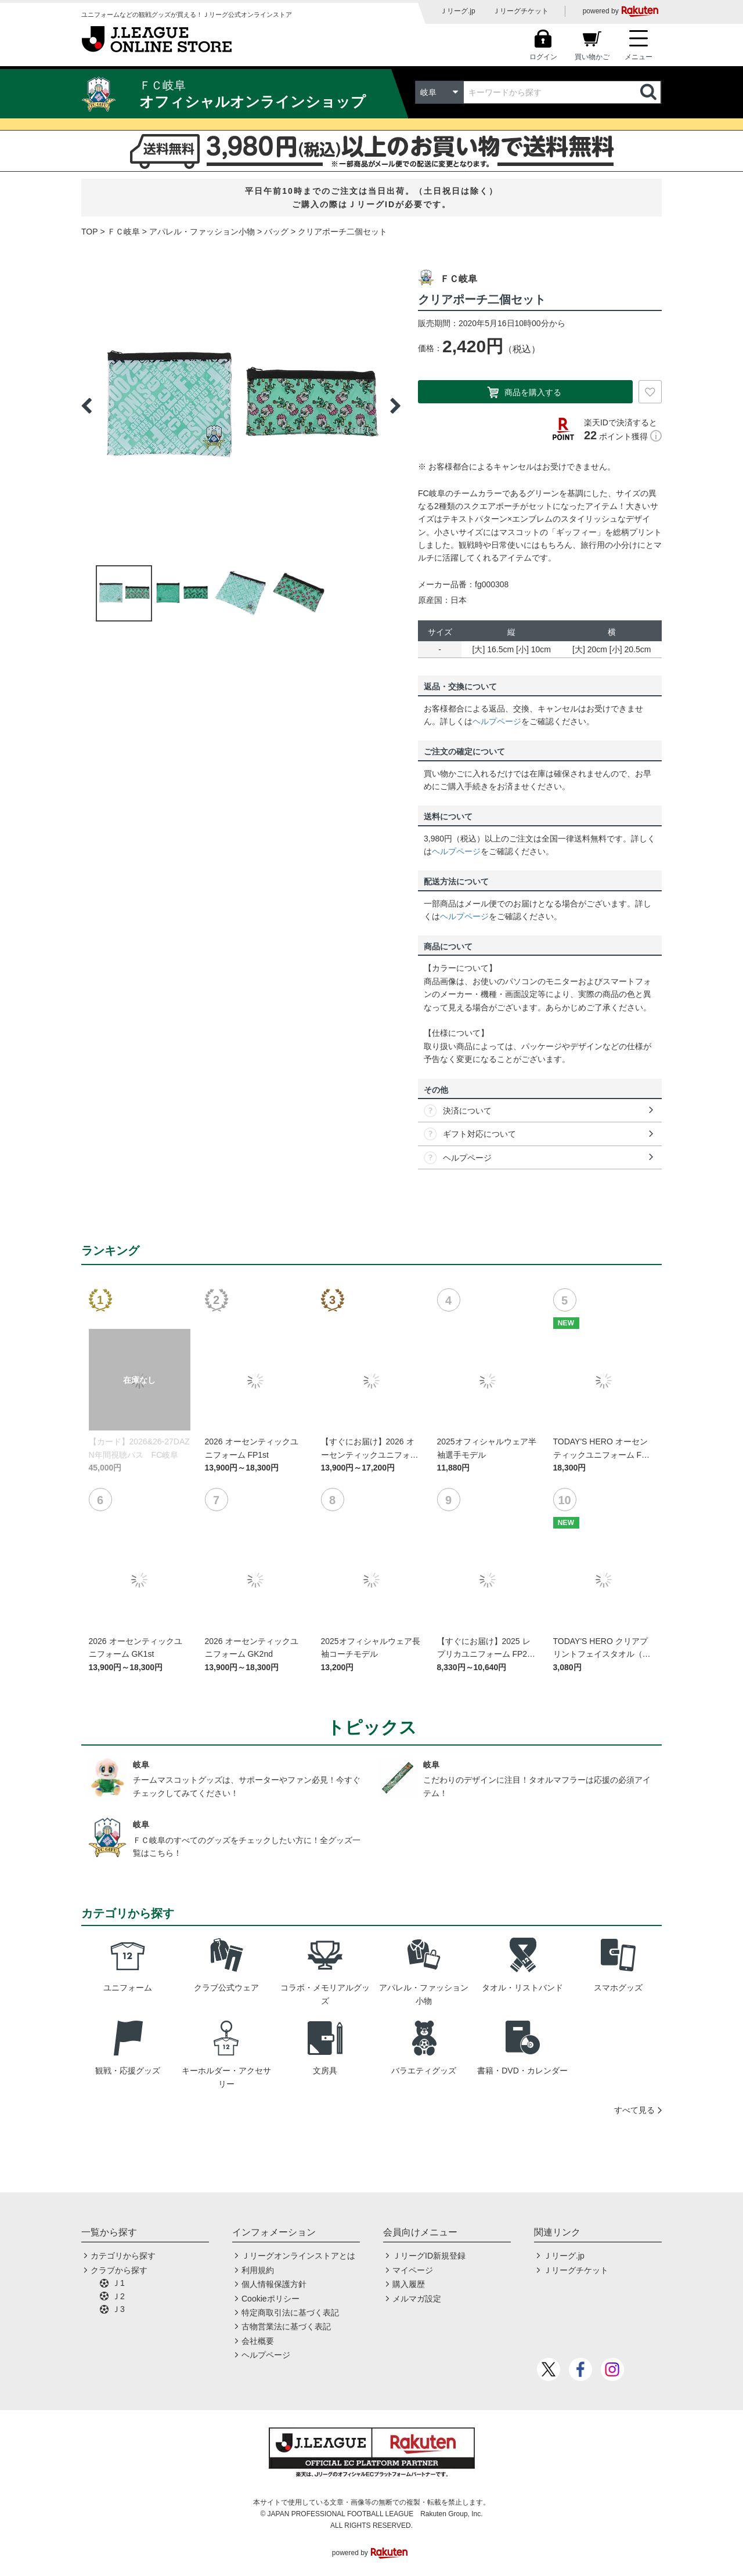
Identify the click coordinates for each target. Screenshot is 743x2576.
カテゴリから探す (123, 2255)
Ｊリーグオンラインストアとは (298, 2255)
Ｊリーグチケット (521, 11)
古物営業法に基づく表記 (286, 2326)
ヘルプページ (497, 721)
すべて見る (634, 2110)
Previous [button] (86, 406)
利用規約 (257, 2270)
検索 (650, 92)
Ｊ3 (118, 2309)
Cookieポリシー (270, 2298)
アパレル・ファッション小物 (202, 231)
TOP (89, 231)
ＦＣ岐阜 (123, 231)
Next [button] (395, 406)
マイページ (412, 2270)
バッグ (276, 231)
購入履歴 (408, 2284)
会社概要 (257, 2341)
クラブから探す (119, 2270)
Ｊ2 (118, 2296)
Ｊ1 (118, 2283)
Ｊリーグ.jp (457, 11)
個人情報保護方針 (273, 2284)
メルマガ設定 (416, 2298)
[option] (241, 406)
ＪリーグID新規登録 (429, 2255)
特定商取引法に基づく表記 (290, 2312)
